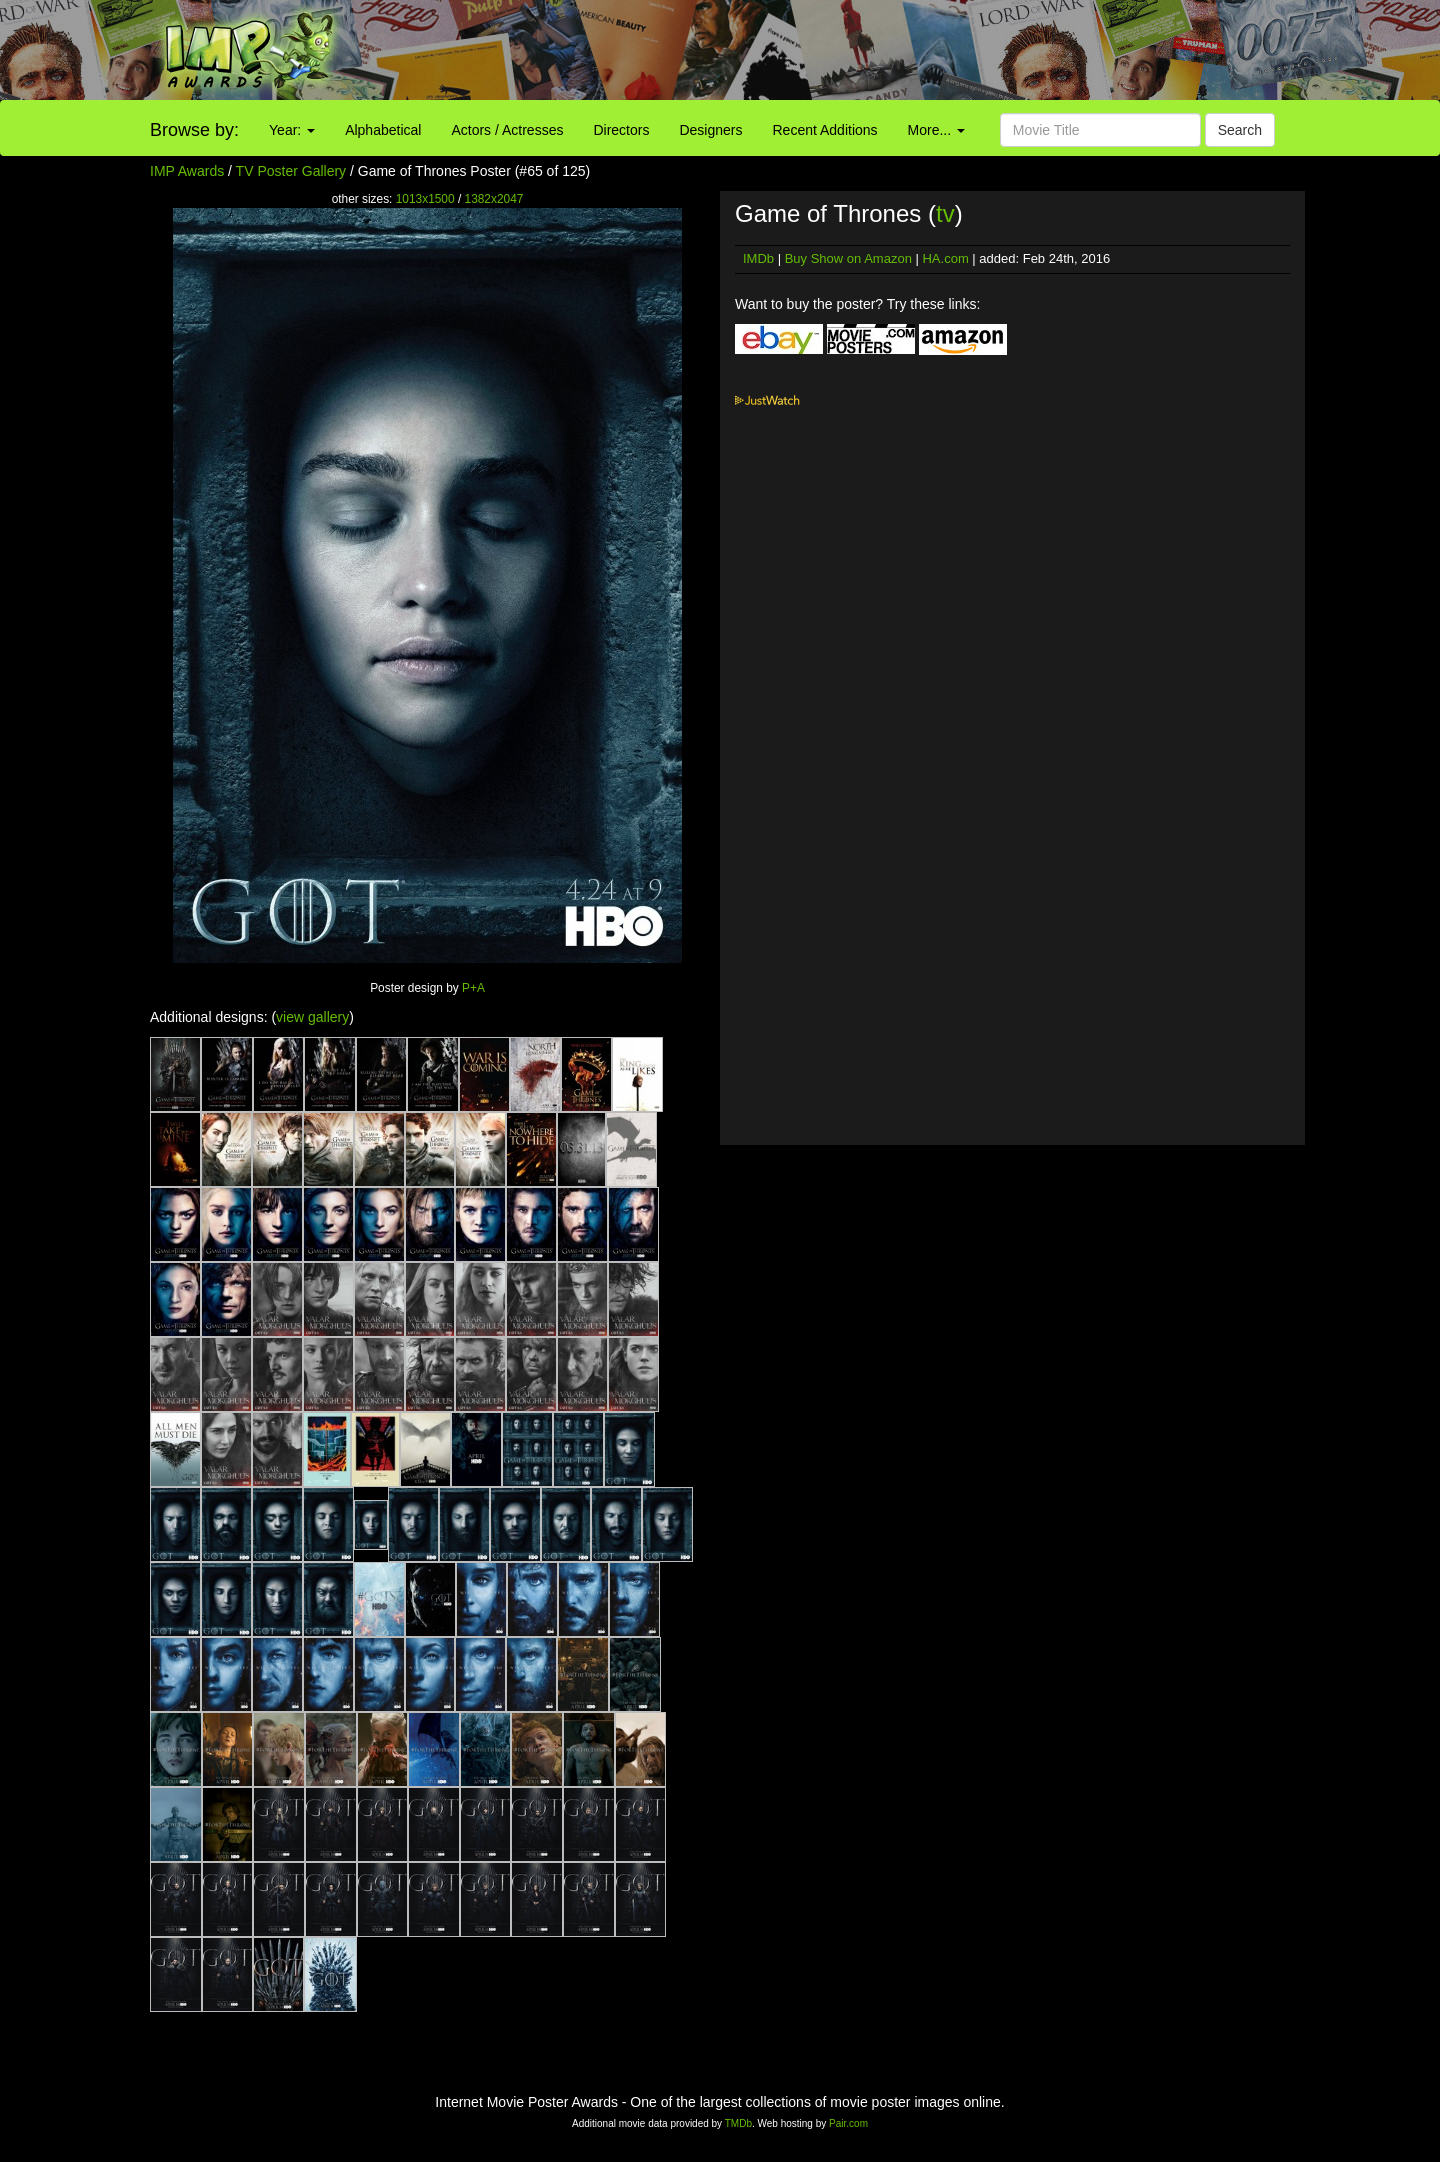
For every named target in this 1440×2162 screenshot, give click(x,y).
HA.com (945, 258)
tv (945, 213)
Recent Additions (825, 130)
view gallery (312, 1017)
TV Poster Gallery (291, 171)
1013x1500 (425, 199)
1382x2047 (494, 199)
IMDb (758, 258)
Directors (621, 130)
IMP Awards (187, 171)
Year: (292, 130)
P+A (473, 988)
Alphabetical (383, 130)
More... (936, 130)
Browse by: (194, 130)
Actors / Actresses (507, 130)
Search (1240, 130)
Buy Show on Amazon (848, 258)
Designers (710, 130)
